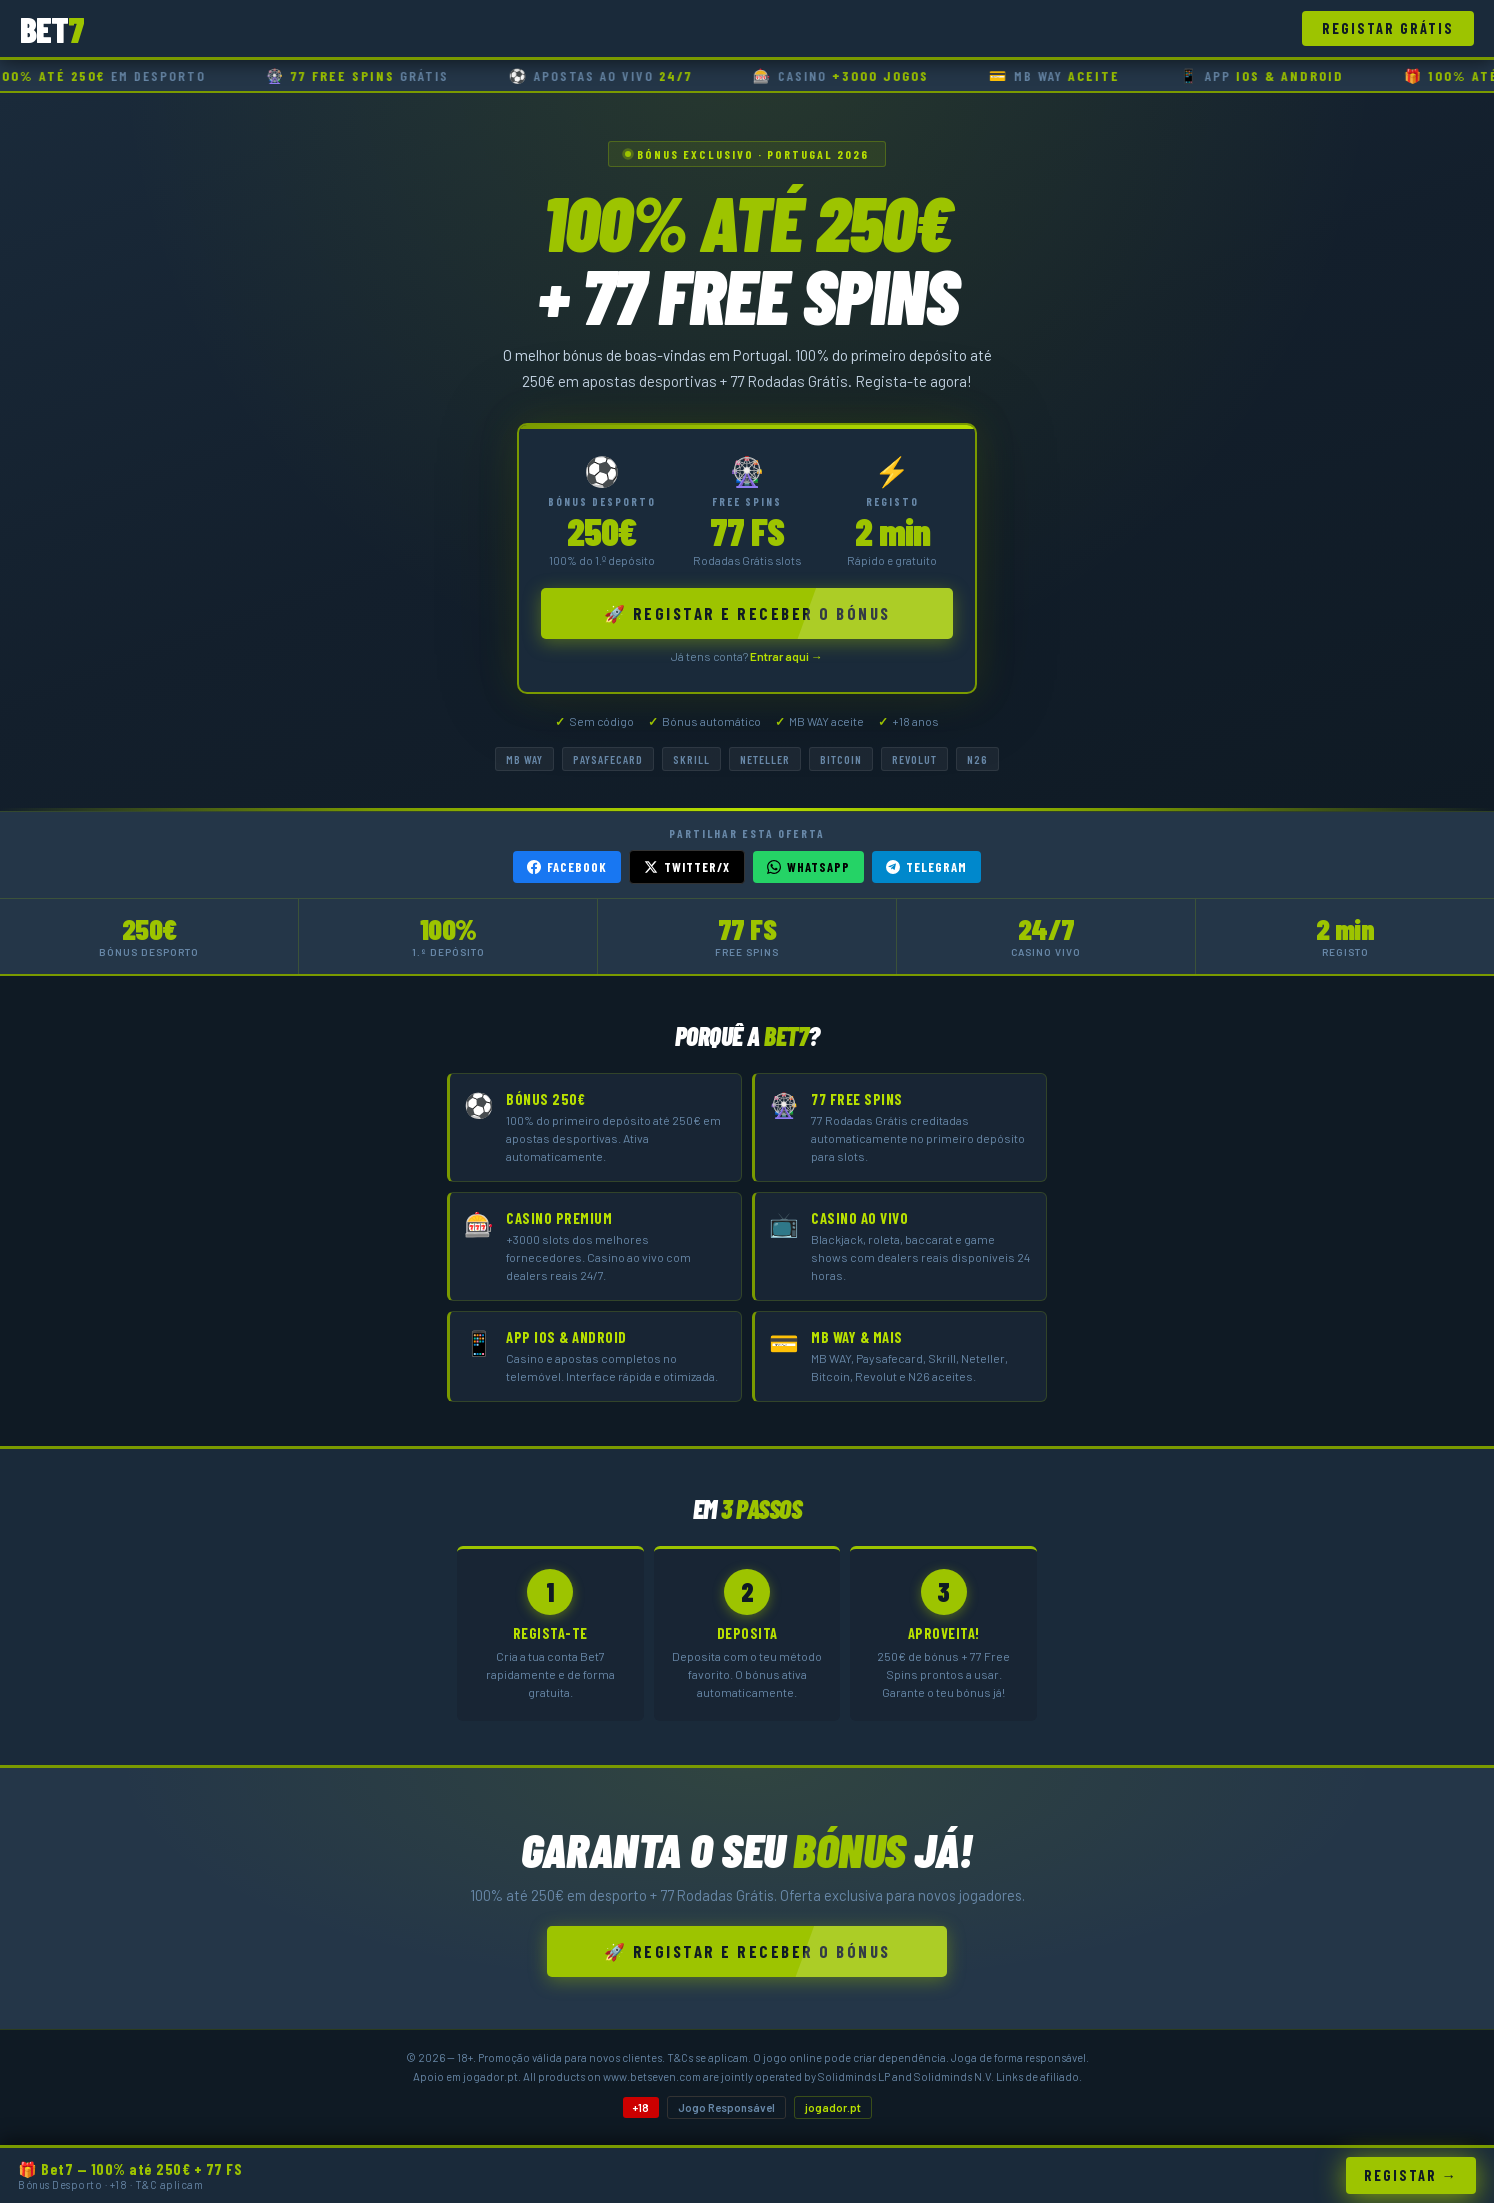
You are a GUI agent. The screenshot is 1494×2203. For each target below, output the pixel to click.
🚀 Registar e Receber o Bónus (747, 613)
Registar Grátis (1388, 28)
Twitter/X (687, 867)
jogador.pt (833, 2107)
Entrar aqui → (786, 656)
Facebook (567, 867)
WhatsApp (808, 867)
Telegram (926, 867)
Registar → (1411, 2175)
